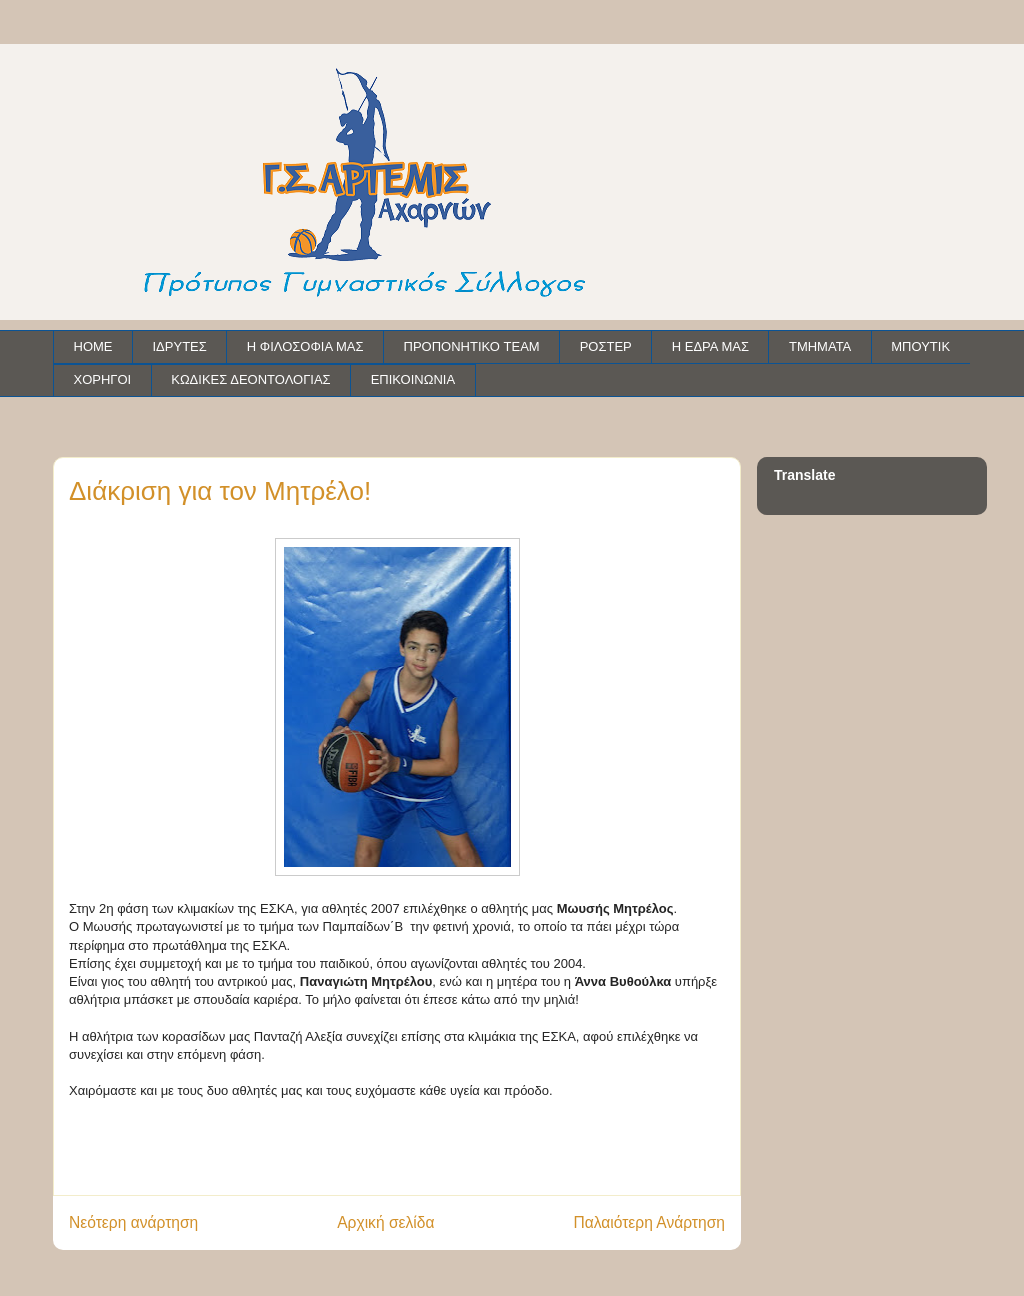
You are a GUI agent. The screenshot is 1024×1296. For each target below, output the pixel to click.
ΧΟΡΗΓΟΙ (103, 379)
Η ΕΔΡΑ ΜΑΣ (710, 346)
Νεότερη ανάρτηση (133, 1222)
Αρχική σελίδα (385, 1222)
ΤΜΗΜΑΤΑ (820, 346)
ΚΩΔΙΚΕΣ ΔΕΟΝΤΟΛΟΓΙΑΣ (250, 379)
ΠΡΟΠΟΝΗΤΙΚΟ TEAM (472, 346)
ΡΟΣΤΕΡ (606, 346)
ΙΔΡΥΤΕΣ (180, 346)
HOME (93, 346)
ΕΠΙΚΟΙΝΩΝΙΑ (413, 379)
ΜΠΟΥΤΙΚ (920, 346)
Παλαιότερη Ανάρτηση (649, 1222)
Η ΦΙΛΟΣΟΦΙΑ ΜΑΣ (305, 346)
